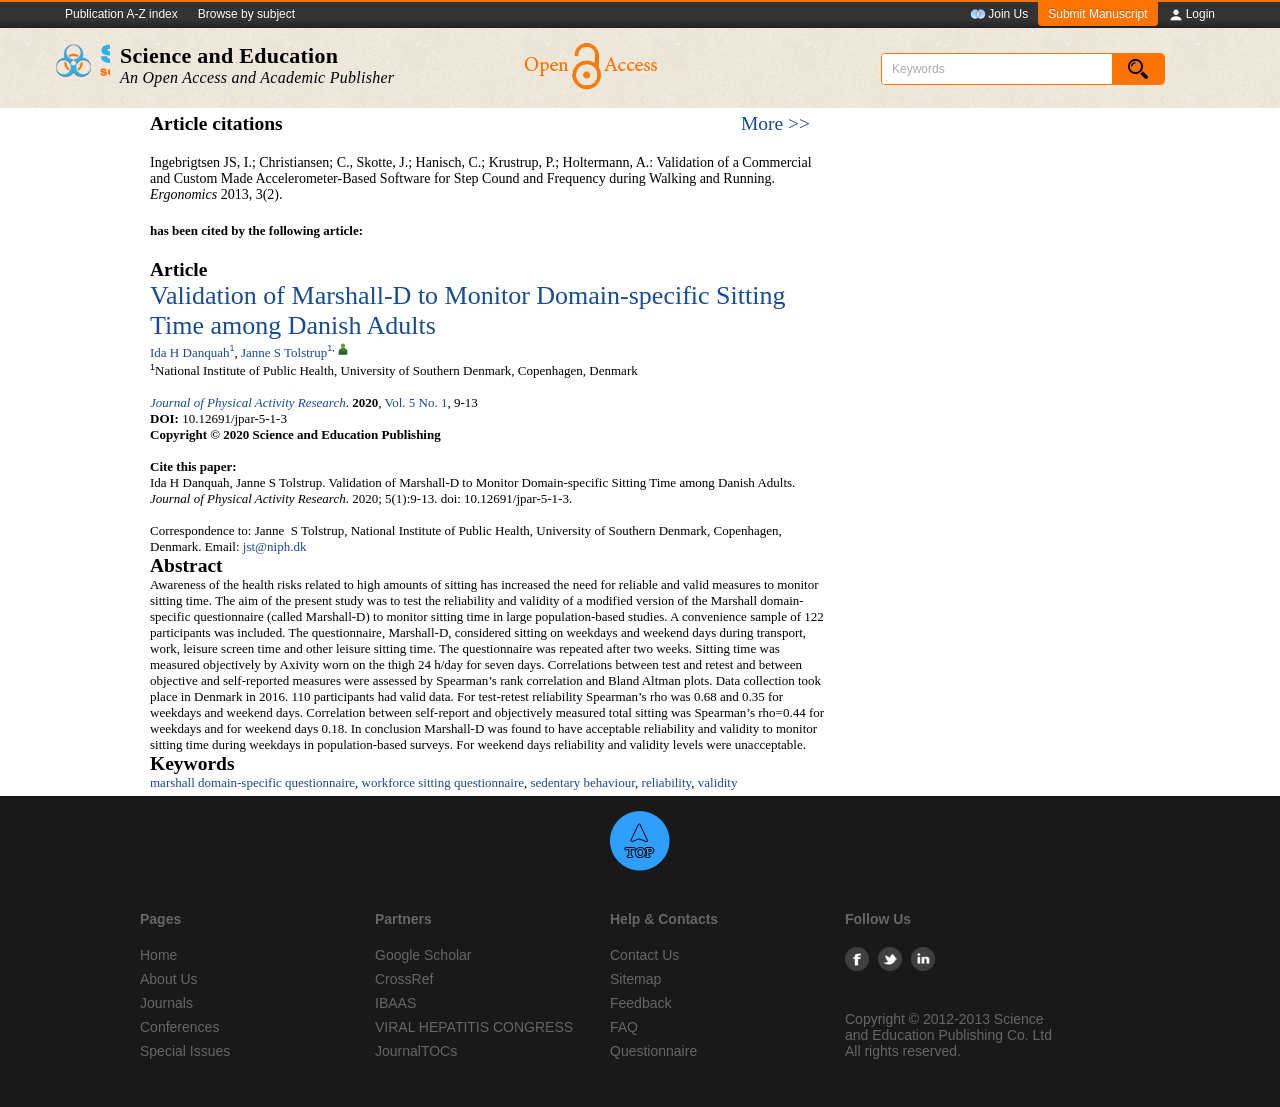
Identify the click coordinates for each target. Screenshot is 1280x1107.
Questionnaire (653, 1051)
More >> (775, 123)
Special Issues (185, 1051)
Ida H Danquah (189, 352)
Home (158, 955)
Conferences (179, 1027)
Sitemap (635, 979)
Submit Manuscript (1097, 14)
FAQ (624, 1027)
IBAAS (395, 1003)
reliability (667, 782)
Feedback (640, 1003)
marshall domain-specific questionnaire (252, 782)
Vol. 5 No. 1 (415, 402)
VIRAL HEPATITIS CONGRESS (474, 1027)
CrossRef (404, 979)
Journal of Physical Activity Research (248, 402)
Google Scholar (423, 955)
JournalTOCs (416, 1051)
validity (718, 782)
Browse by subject (246, 14)
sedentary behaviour (583, 782)
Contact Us (644, 955)
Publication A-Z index (121, 14)
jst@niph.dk (275, 546)
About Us (169, 979)
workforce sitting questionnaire (443, 782)
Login (1191, 15)
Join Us (999, 15)
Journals (166, 1003)
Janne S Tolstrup (284, 352)
